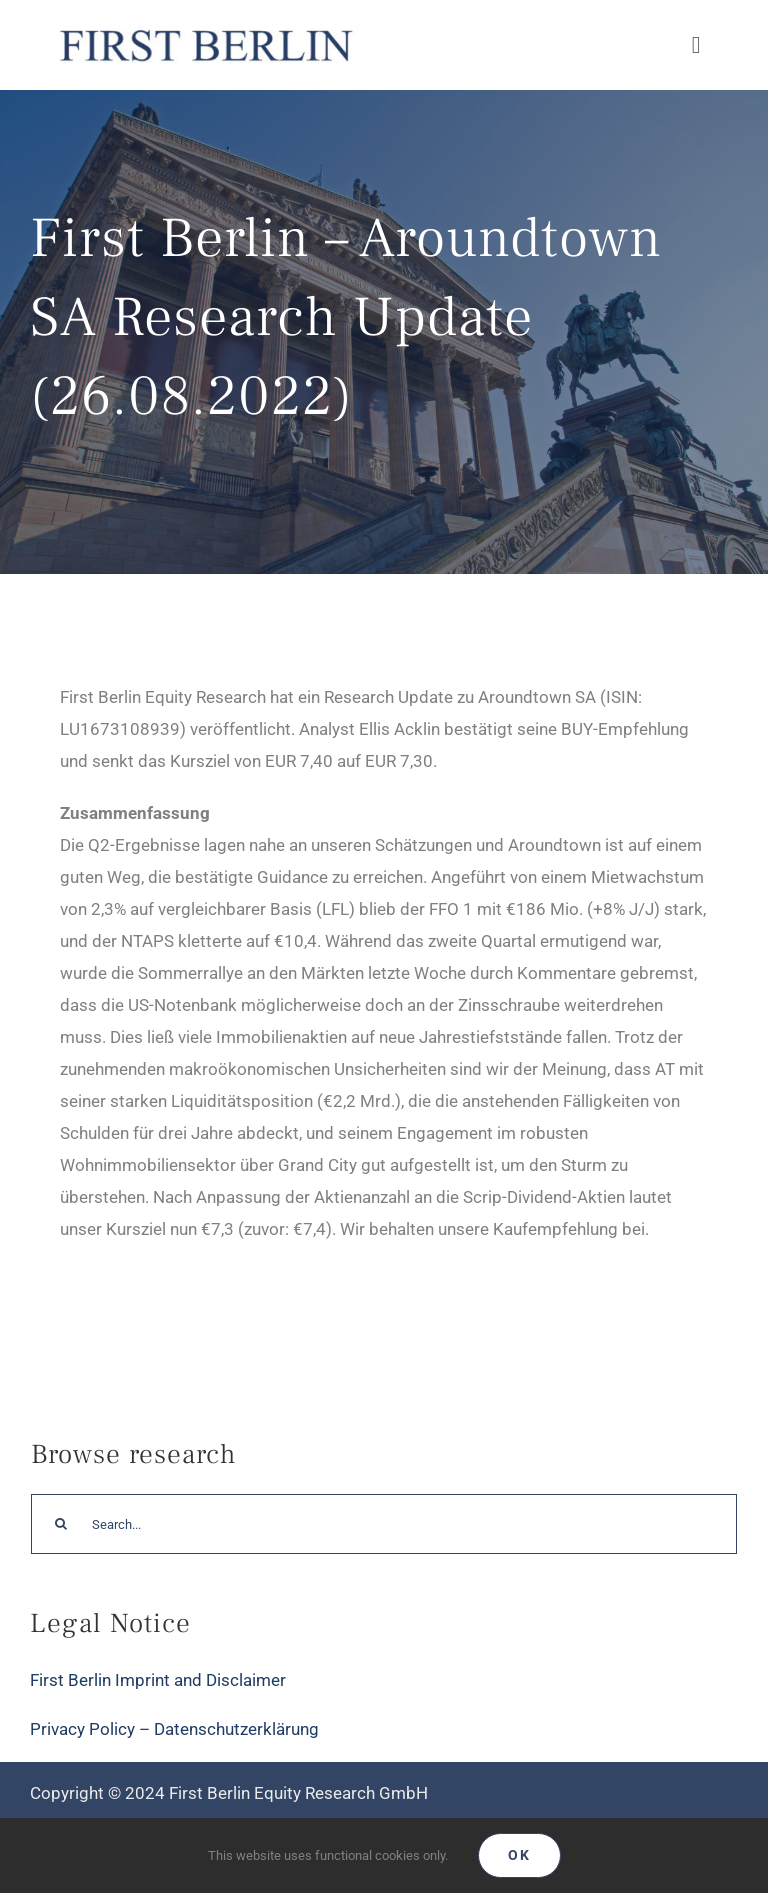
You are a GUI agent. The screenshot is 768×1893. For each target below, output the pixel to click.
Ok (519, 1855)
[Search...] (384, 1524)
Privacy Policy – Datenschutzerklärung (174, 1729)
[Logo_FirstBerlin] (205, 28)
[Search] (61, 1524)
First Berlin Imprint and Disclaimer (158, 1680)
